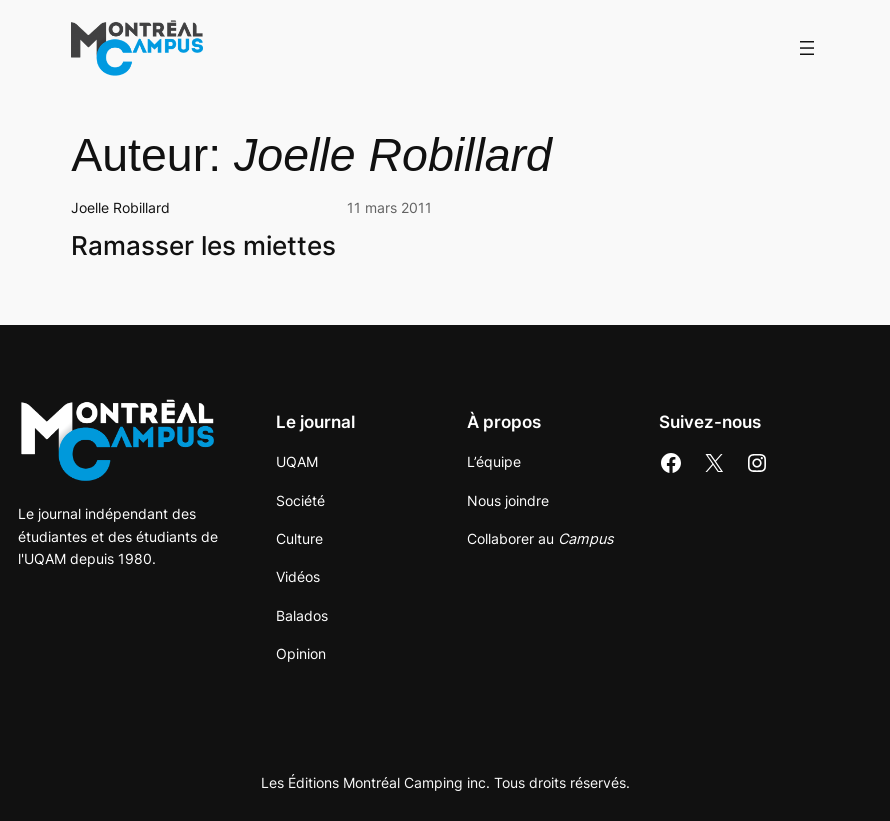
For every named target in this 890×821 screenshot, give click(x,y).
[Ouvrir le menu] (807, 48)
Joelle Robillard (120, 207)
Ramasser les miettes (203, 245)
